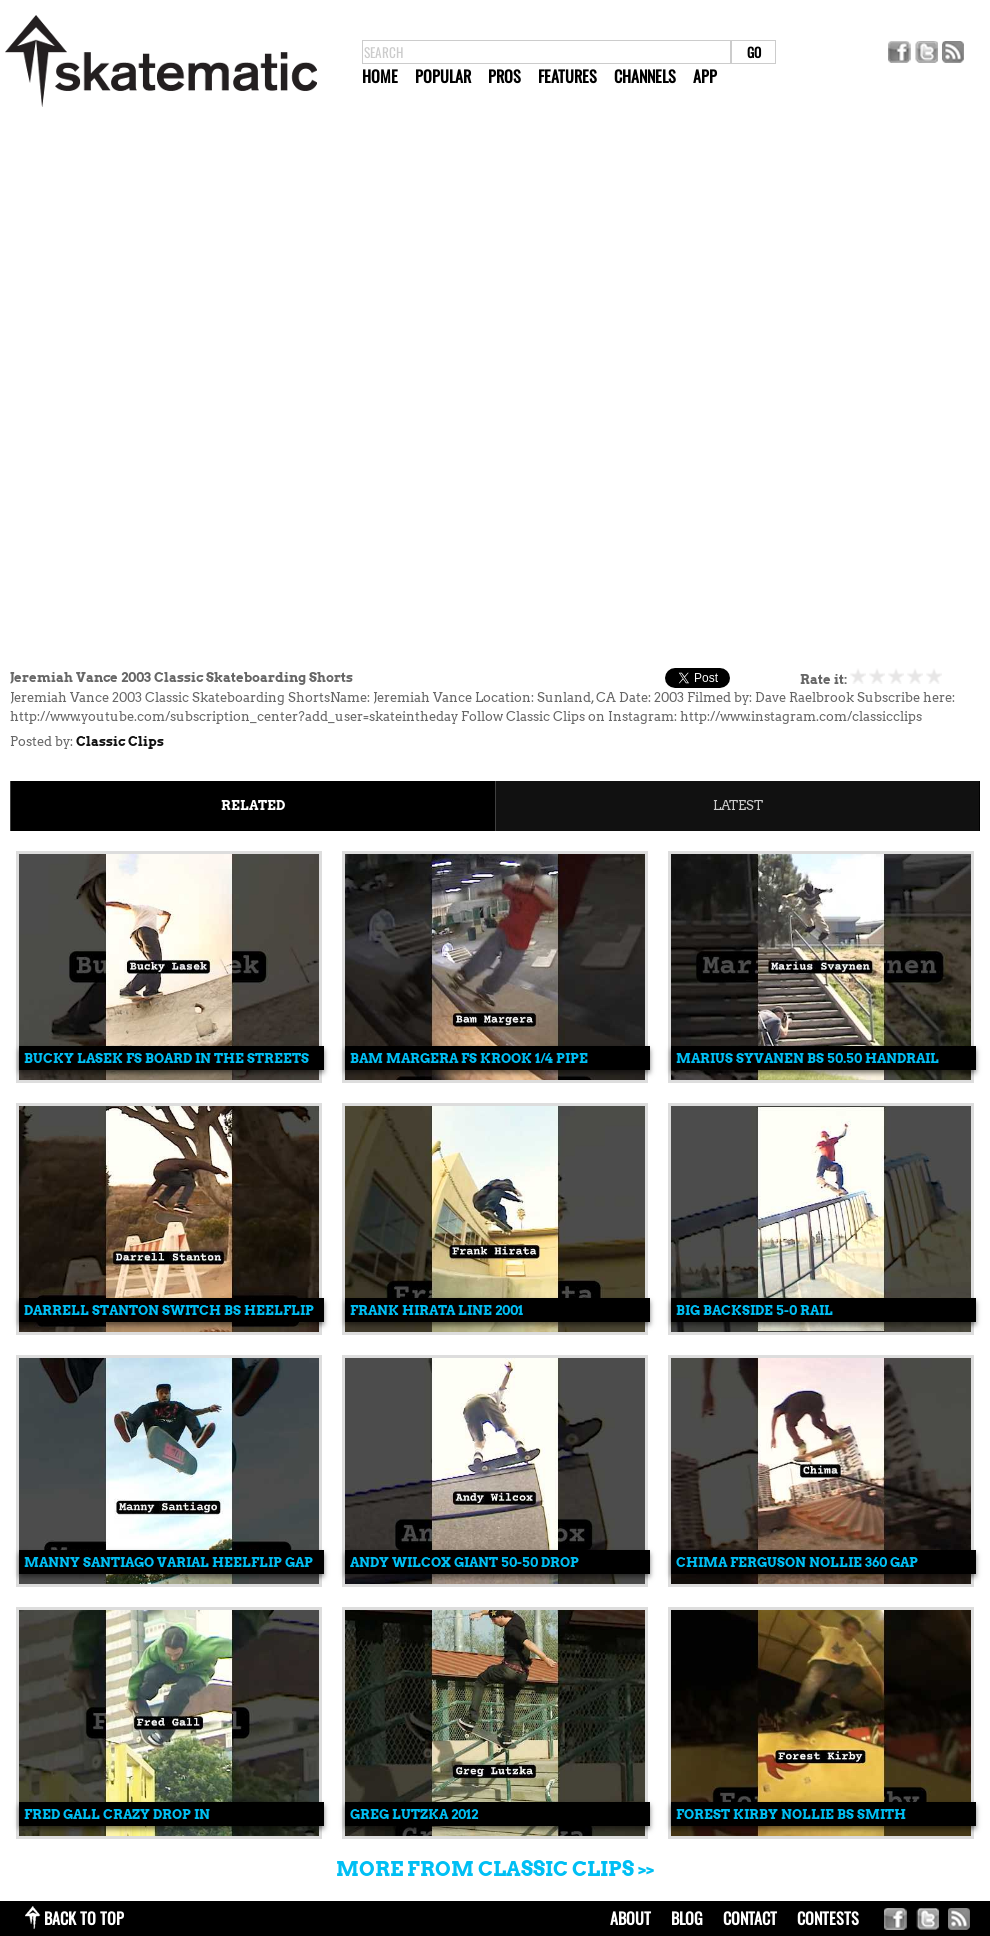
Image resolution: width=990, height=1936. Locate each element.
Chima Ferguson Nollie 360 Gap (797, 1562)
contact (750, 1918)
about (630, 1918)
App (705, 76)
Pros (504, 76)
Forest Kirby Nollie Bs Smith (791, 1814)
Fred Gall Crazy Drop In (117, 1814)
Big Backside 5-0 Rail (754, 1310)
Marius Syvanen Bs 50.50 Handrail (807, 1058)
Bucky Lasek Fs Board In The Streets (166, 1058)
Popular (443, 76)
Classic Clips (120, 741)
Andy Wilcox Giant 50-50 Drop (464, 1562)
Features (567, 76)
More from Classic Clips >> (495, 1869)
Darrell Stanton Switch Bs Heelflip (169, 1310)
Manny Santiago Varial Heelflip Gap (168, 1562)
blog (687, 1918)
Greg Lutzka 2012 (414, 1814)
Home (380, 76)
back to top (84, 1918)
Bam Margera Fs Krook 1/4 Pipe (469, 1058)
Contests (828, 1918)
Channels (645, 76)
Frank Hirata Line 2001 (436, 1310)
